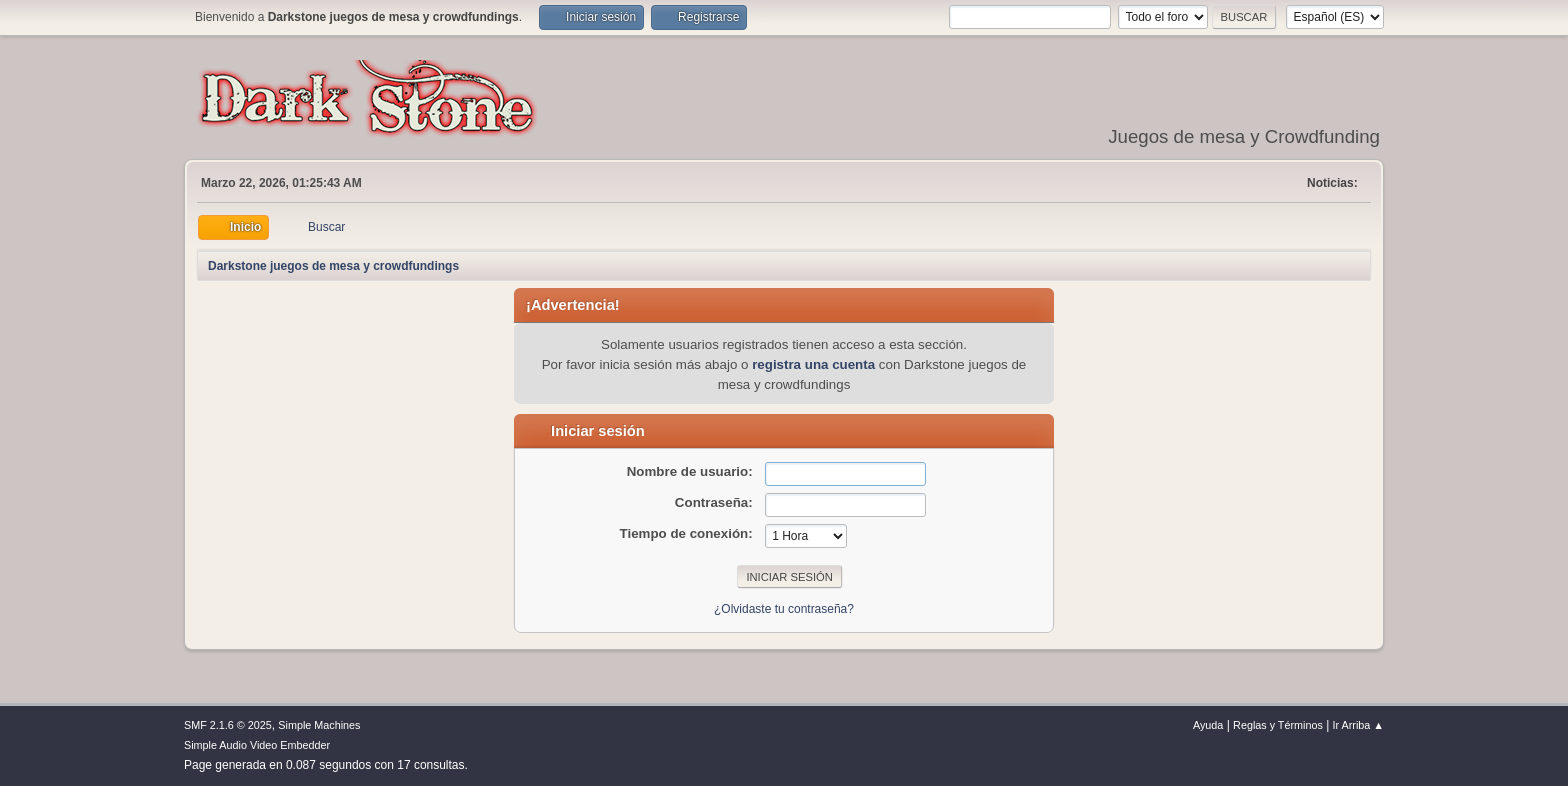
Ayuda (1208, 725)
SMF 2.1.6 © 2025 (228, 725)
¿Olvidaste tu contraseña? (784, 609)
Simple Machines (319, 725)
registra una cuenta (813, 364)
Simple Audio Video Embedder (257, 745)
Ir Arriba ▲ (1358, 725)
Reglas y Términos (1278, 725)
